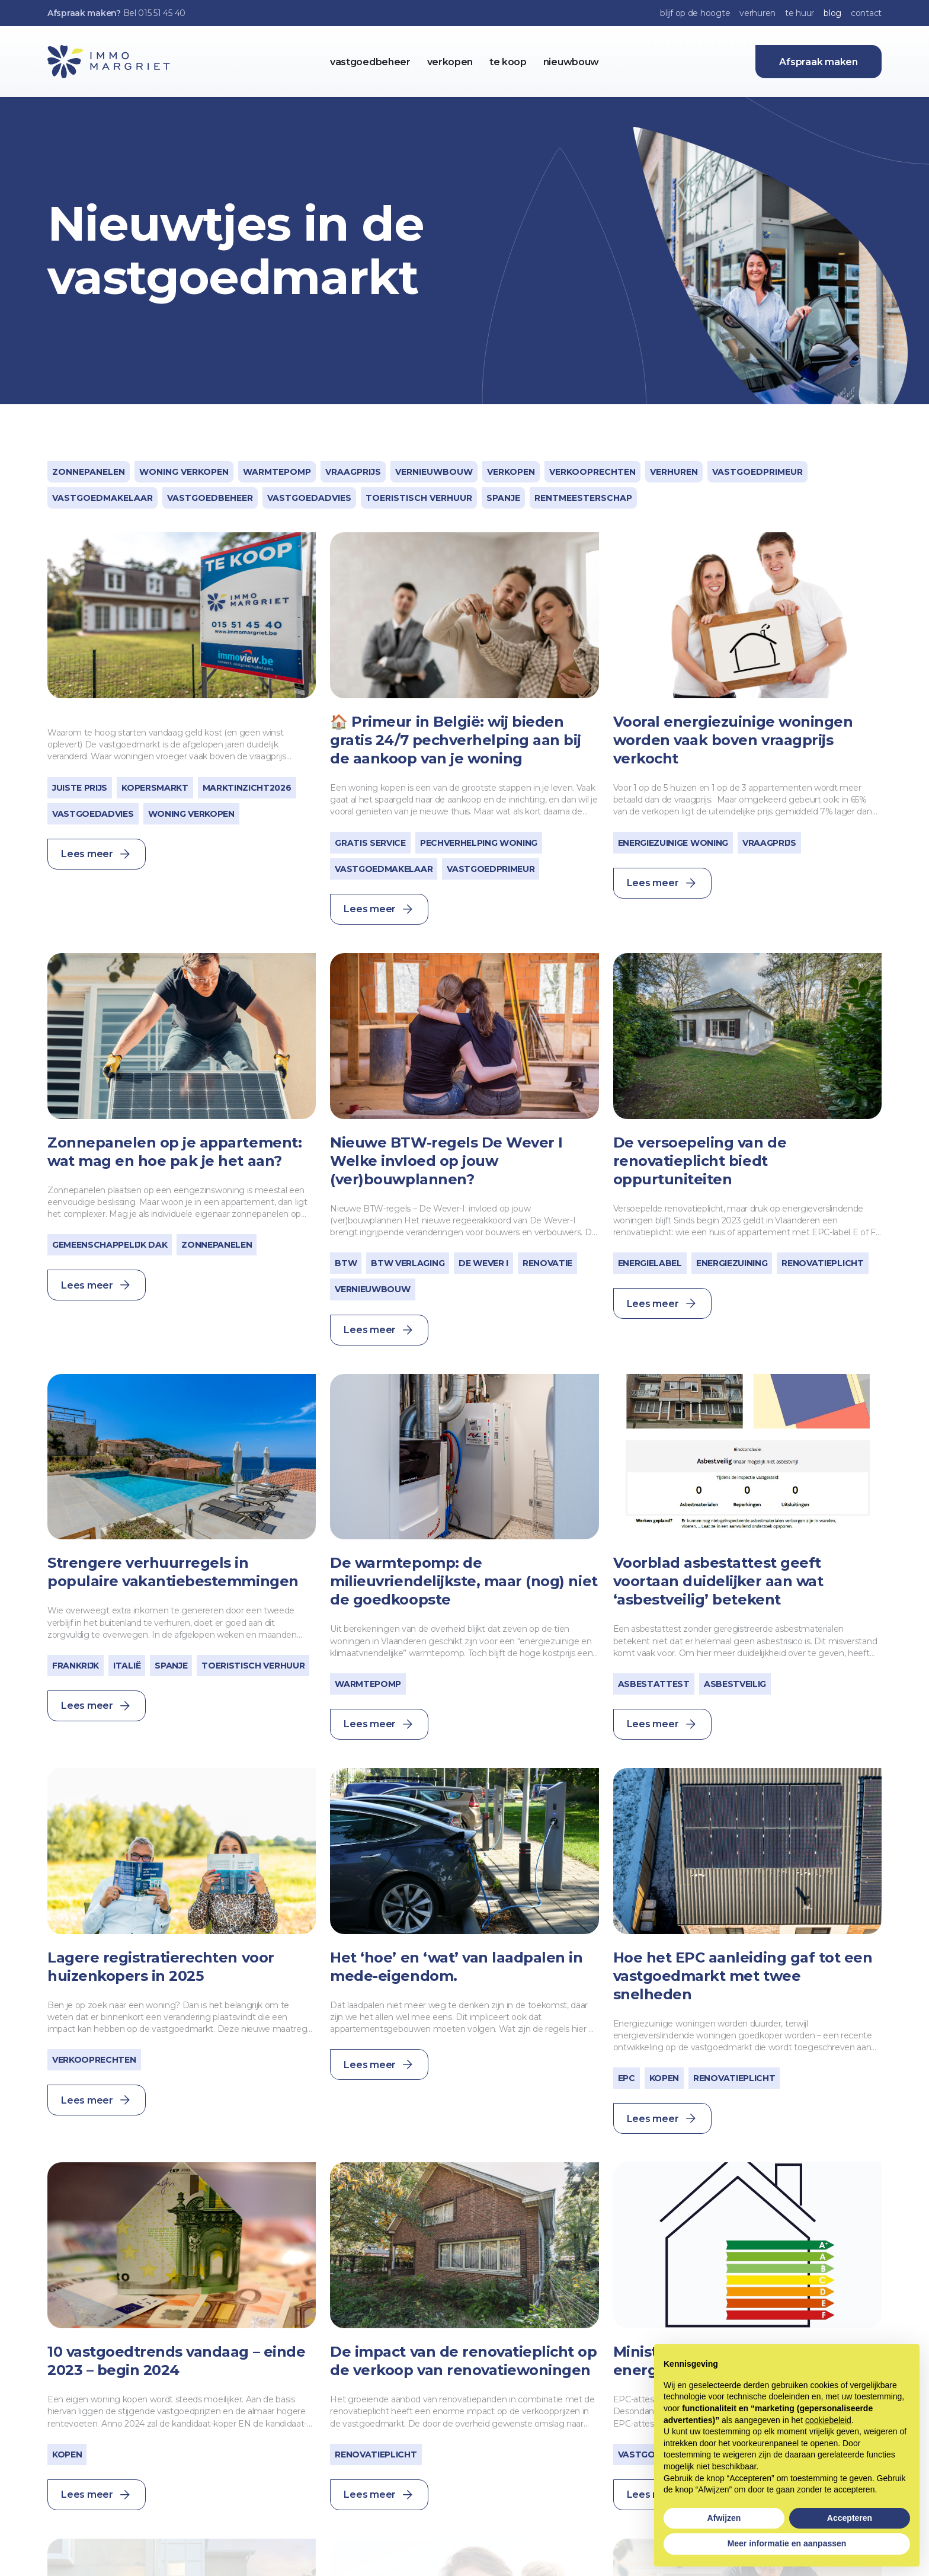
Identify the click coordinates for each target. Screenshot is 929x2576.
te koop (508, 62)
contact (866, 13)
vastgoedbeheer (370, 62)
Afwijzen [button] (724, 2518)
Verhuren (674, 471)
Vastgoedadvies (309, 498)
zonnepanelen (88, 471)
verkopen (450, 62)
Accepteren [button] (849, 2518)
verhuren (757, 13)
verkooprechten (592, 471)
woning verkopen (184, 471)
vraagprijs (353, 471)
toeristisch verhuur (419, 498)
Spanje (503, 498)
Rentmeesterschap (583, 498)
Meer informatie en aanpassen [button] (787, 2543)
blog (832, 13)
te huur (799, 13)
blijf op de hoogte (695, 13)
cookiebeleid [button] (828, 2420)
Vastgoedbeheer (210, 498)
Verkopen (511, 471)
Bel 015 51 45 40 (154, 13)
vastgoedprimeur (757, 471)
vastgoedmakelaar (102, 498)
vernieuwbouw (434, 471)
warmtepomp (277, 471)
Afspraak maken (818, 62)
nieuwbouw (571, 62)
